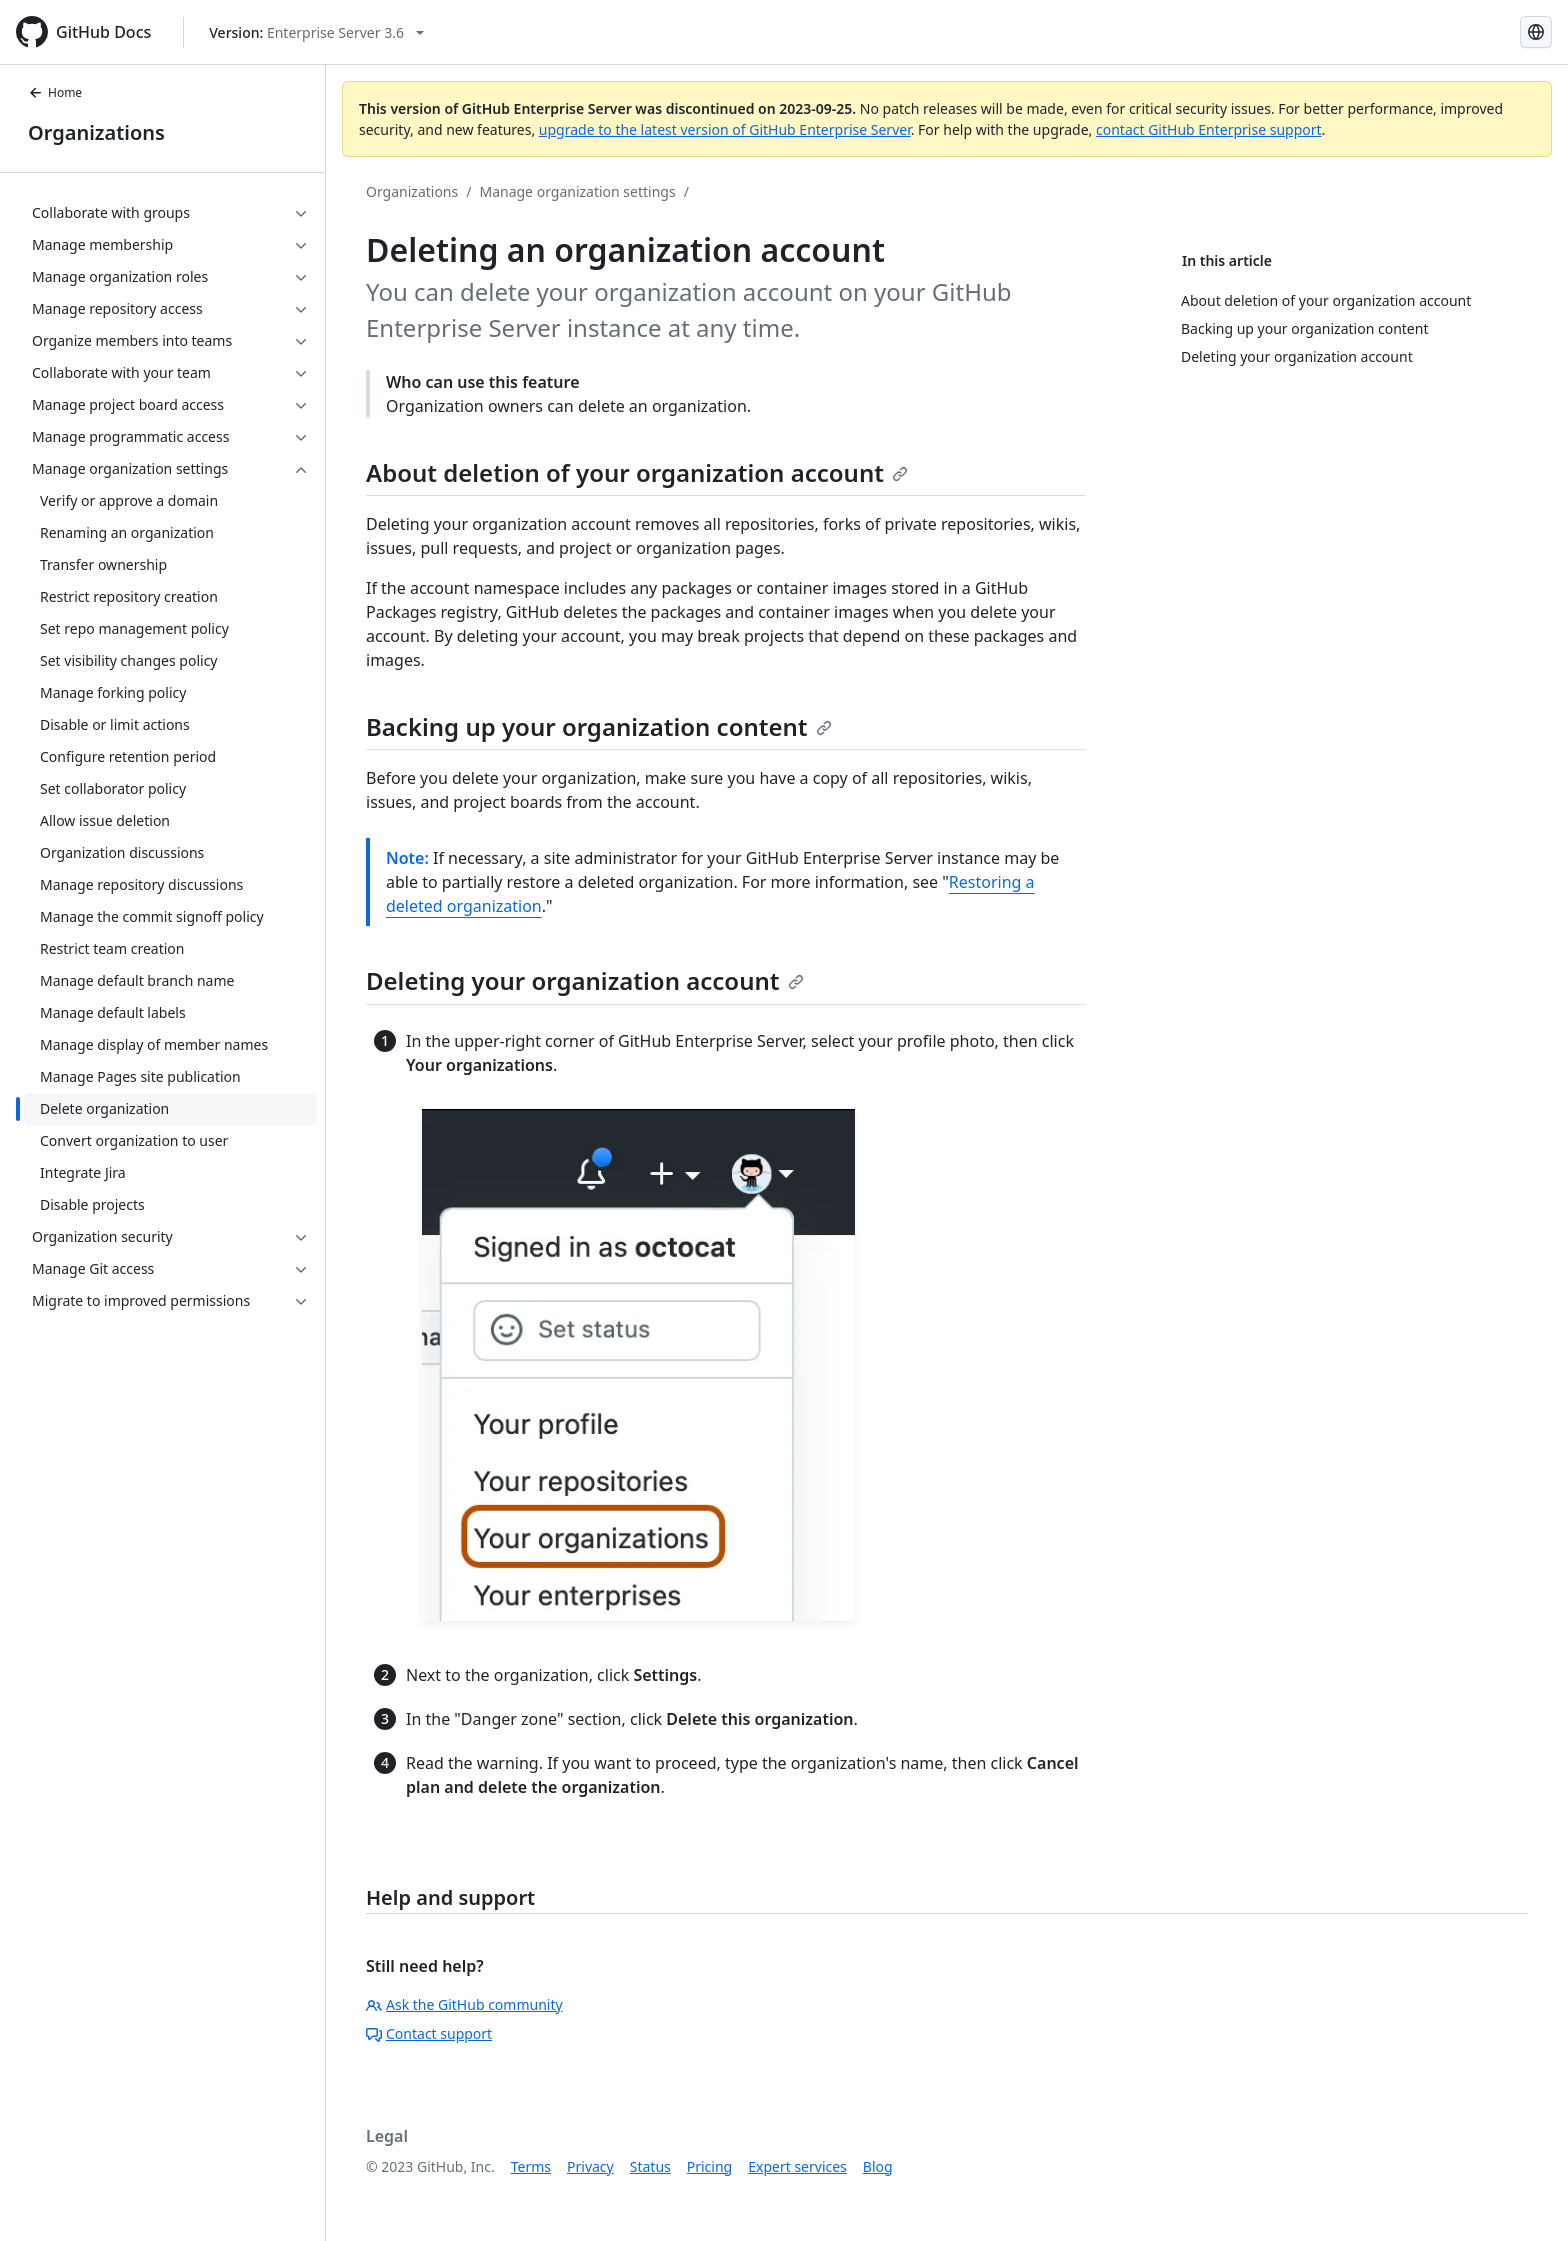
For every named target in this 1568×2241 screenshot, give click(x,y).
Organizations (96, 132)
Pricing (709, 2166)
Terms (531, 2166)
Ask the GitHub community (464, 2004)
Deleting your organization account (585, 980)
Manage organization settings (577, 191)
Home (55, 92)
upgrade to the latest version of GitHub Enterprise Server (725, 129)
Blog (878, 2166)
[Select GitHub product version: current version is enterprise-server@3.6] (316, 32)
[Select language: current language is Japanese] (1536, 32)
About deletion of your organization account (637, 472)
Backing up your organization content (599, 726)
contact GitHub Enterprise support (1209, 129)
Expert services (797, 2166)
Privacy (590, 2166)
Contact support (429, 2033)
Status (650, 2166)
